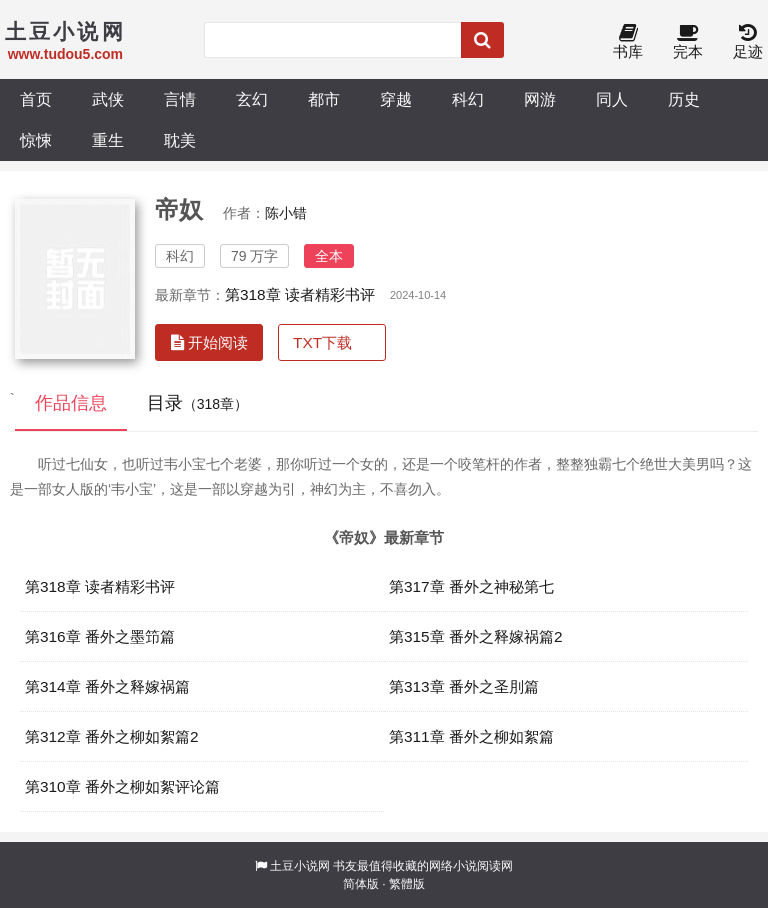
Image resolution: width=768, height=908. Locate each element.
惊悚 (36, 140)
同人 (612, 99)
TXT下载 (322, 342)
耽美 (180, 140)
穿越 (396, 99)
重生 (108, 140)
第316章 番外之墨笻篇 (100, 636)
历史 (684, 99)
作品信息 (71, 403)
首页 (36, 99)
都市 (324, 99)
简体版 (361, 884)
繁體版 (407, 884)
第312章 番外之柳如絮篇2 (112, 736)
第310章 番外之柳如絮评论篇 (122, 786)
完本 (688, 42)
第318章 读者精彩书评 (300, 294)
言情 (180, 99)
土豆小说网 (300, 866)
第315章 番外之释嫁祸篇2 (476, 636)
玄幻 (252, 99)
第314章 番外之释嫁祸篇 (107, 686)
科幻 (468, 99)
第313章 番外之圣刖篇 (464, 686)
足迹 (748, 42)
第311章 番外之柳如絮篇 (471, 736)
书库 (628, 42)
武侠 (108, 99)
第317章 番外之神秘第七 (471, 586)
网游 (540, 99)
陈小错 (286, 213)
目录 (197, 403)
